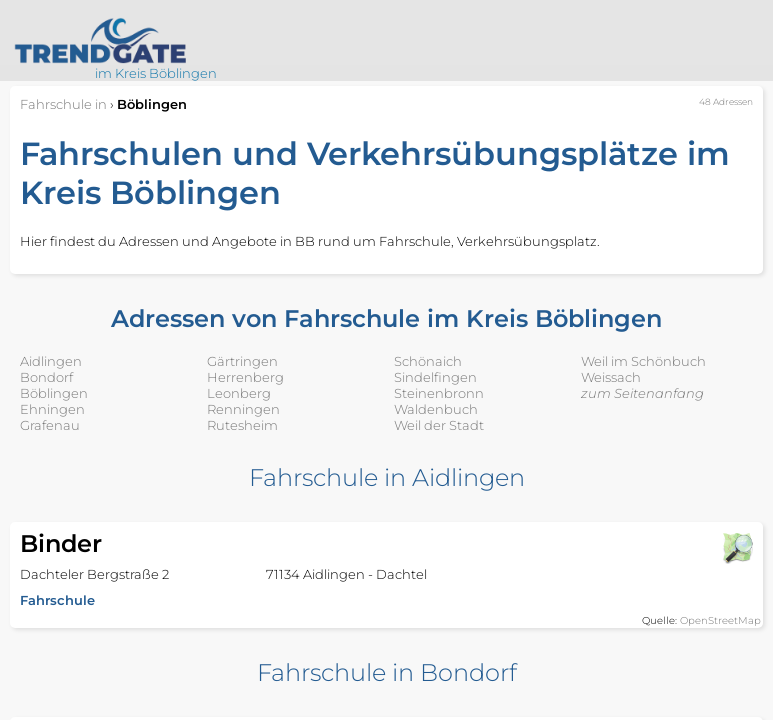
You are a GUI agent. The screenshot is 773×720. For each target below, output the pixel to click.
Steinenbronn (439, 393)
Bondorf (46, 377)
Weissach (611, 377)
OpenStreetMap (720, 620)
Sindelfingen (435, 377)
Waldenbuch (436, 409)
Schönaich (428, 361)
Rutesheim (242, 425)
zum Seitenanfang (642, 393)
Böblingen (54, 393)
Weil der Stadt (439, 425)
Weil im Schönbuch (643, 361)
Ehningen (52, 409)
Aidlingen (51, 361)
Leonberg (239, 393)
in (63, 104)
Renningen (243, 409)
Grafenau (50, 425)
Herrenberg (245, 377)
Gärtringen (242, 361)
